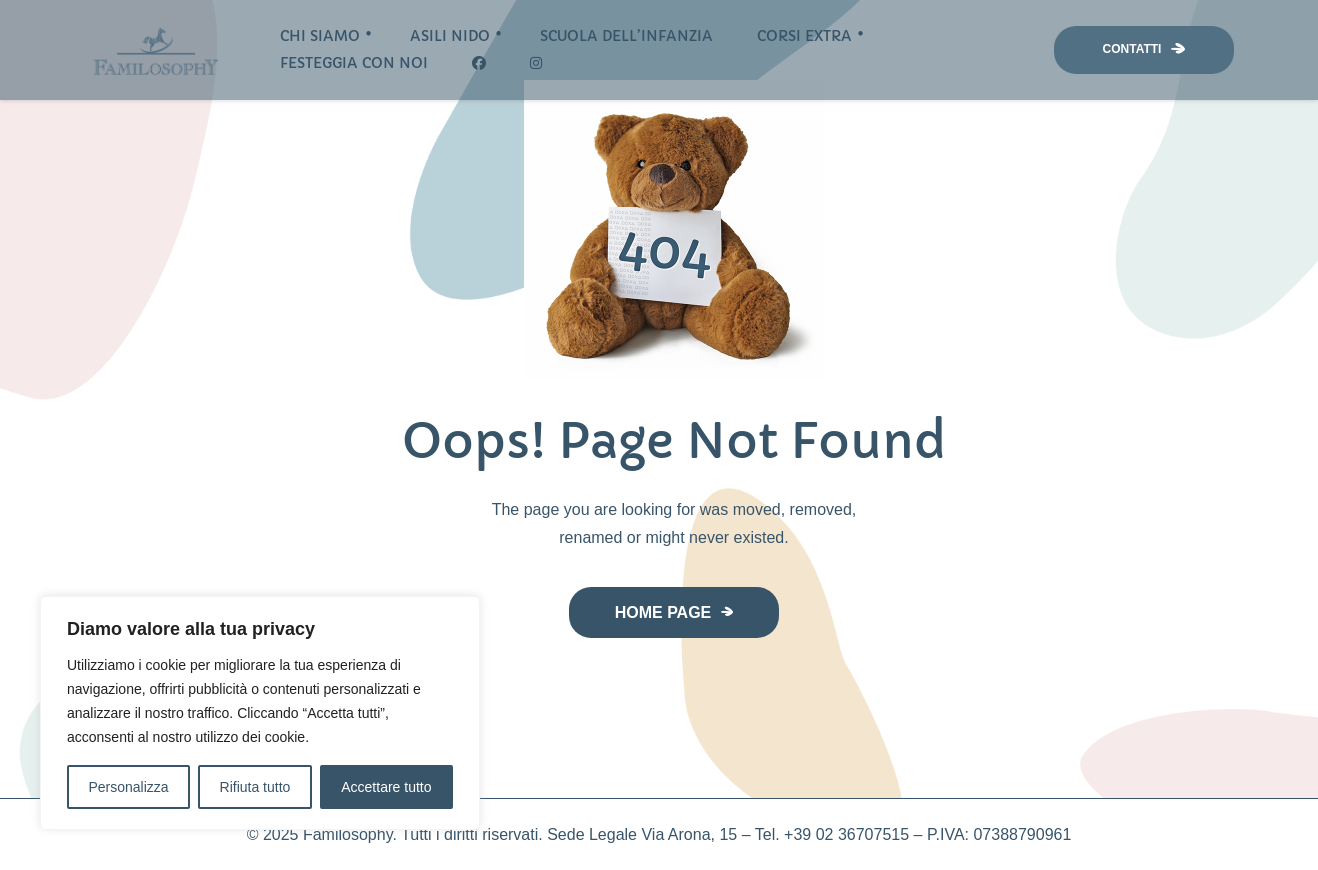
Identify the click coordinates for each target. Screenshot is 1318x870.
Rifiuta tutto (255, 787)
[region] (260, 713)
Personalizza (128, 787)
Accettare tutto (386, 787)
